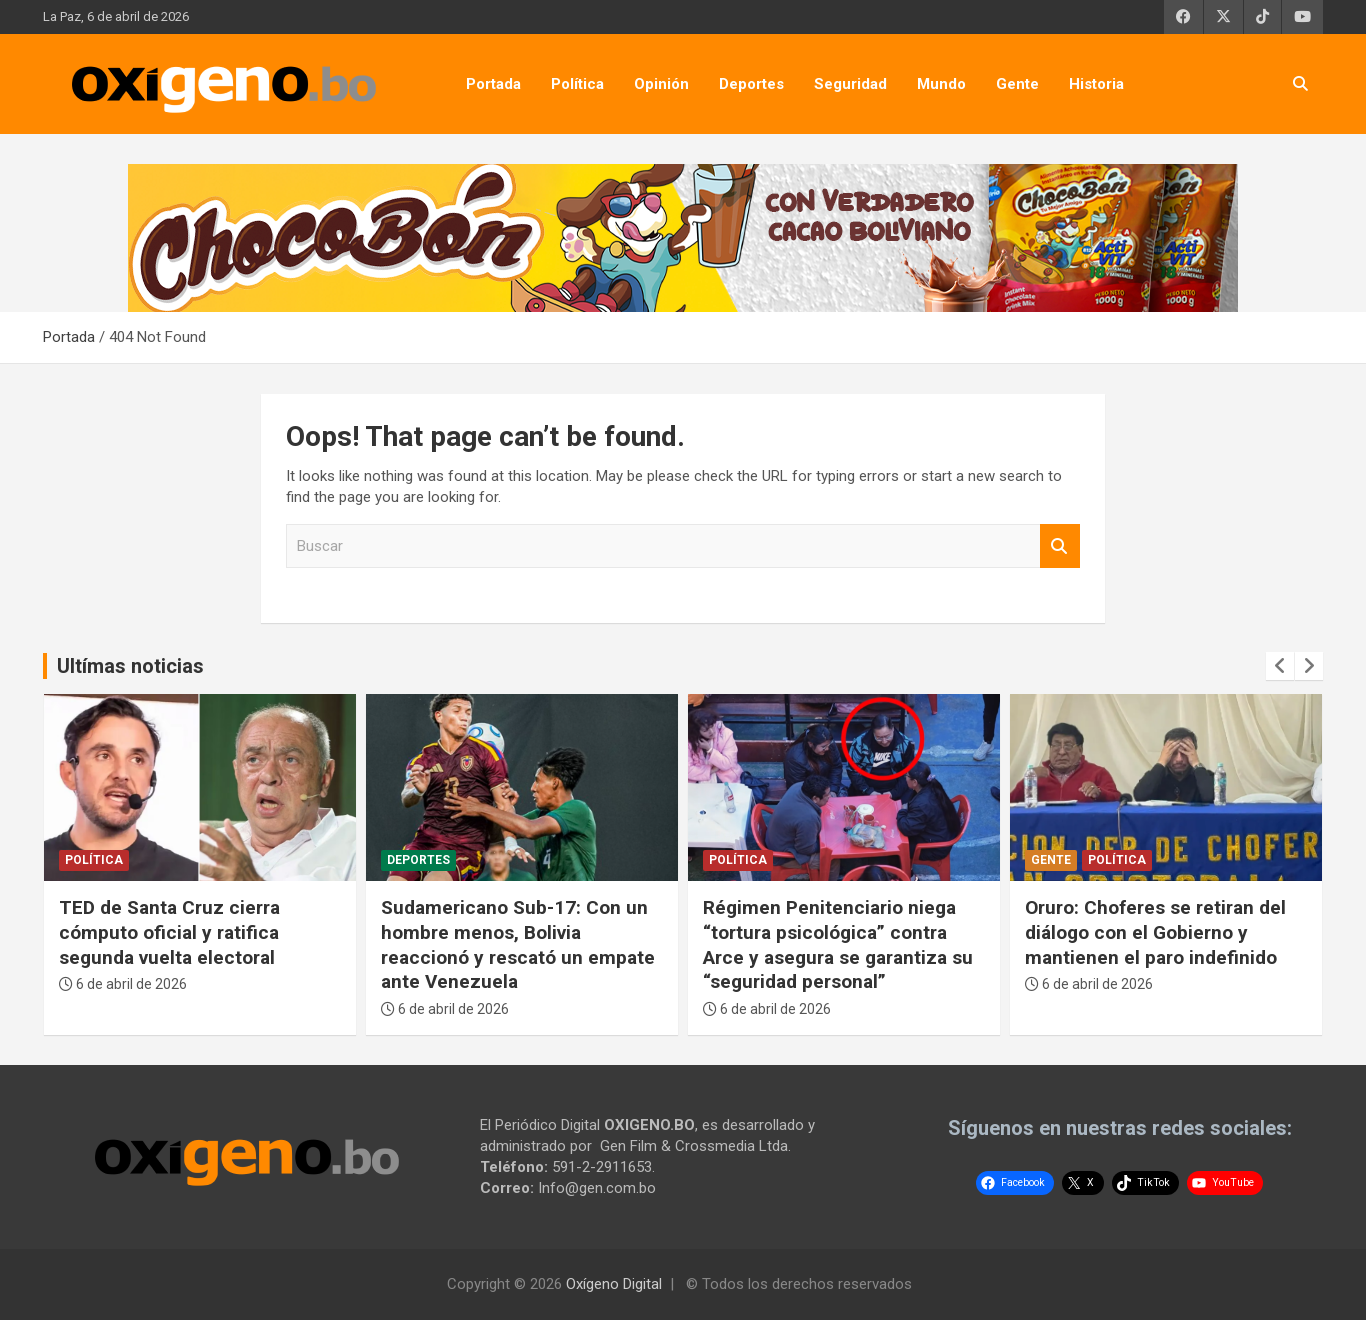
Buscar (1060, 546)
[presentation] (1280, 666)
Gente (1017, 84)
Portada (493, 84)
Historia (1096, 84)
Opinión (661, 84)
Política (577, 84)
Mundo (941, 84)
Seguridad (850, 84)
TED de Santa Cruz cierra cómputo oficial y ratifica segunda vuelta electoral (169, 932)
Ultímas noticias (130, 666)
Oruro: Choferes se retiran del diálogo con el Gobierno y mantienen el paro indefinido (1155, 932)
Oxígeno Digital (614, 1284)
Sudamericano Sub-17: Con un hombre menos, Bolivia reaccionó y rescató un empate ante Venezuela (518, 944)
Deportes (751, 84)
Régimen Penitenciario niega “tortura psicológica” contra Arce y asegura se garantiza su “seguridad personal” (838, 944)
